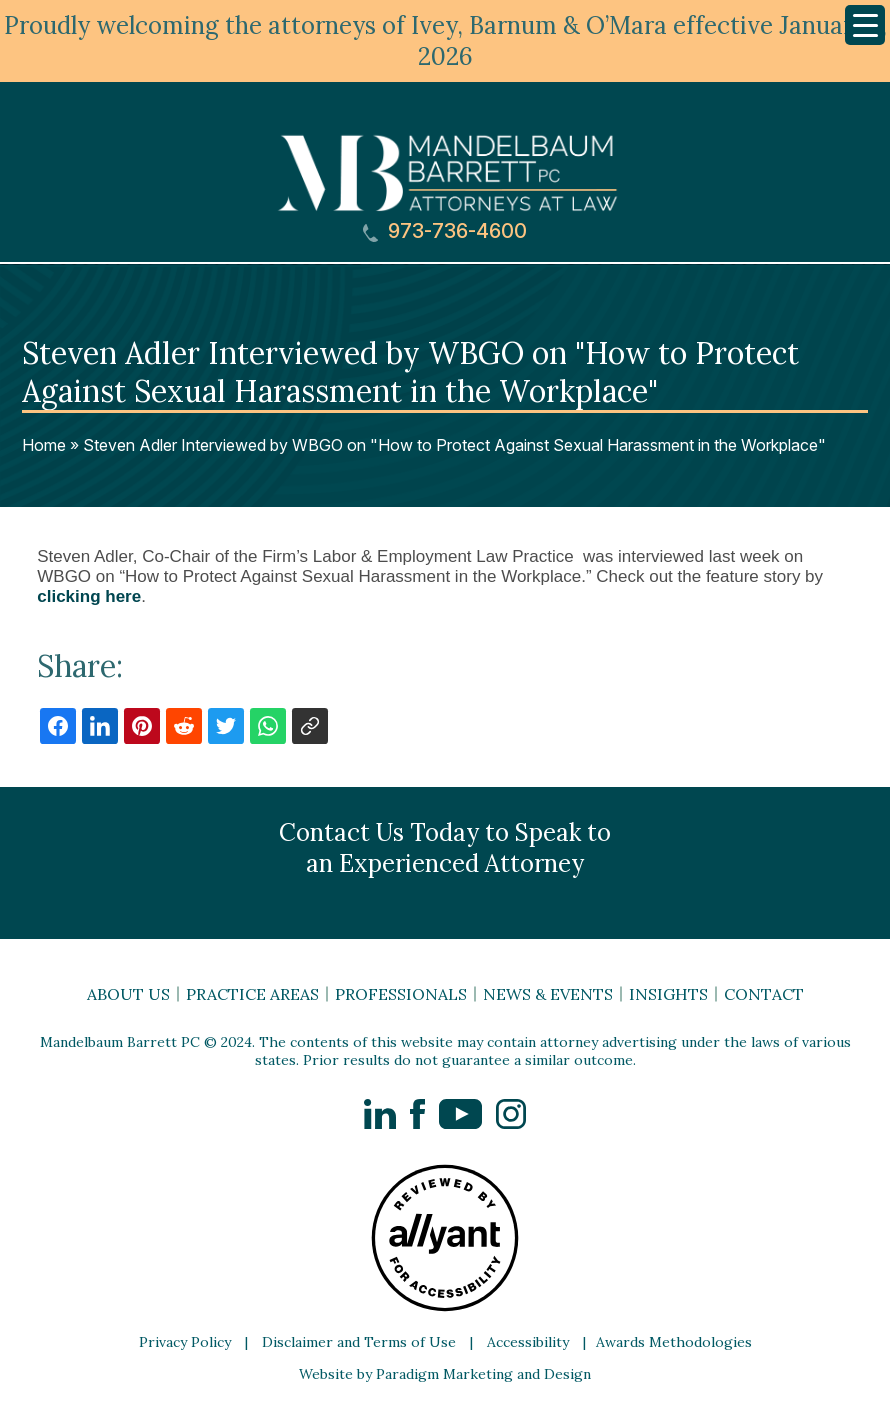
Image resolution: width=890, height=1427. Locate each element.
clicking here (89, 596)
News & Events (548, 994)
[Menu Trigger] (865, 25)
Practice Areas (252, 994)
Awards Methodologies (674, 1342)
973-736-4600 (445, 231)
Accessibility (528, 1342)
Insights (668, 994)
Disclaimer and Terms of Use (359, 1342)
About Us (128, 994)
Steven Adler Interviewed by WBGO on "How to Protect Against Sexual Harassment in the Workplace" (454, 445)
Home (44, 445)
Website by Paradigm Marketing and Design (445, 1374)
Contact (764, 994)
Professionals (401, 994)
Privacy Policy (185, 1342)
